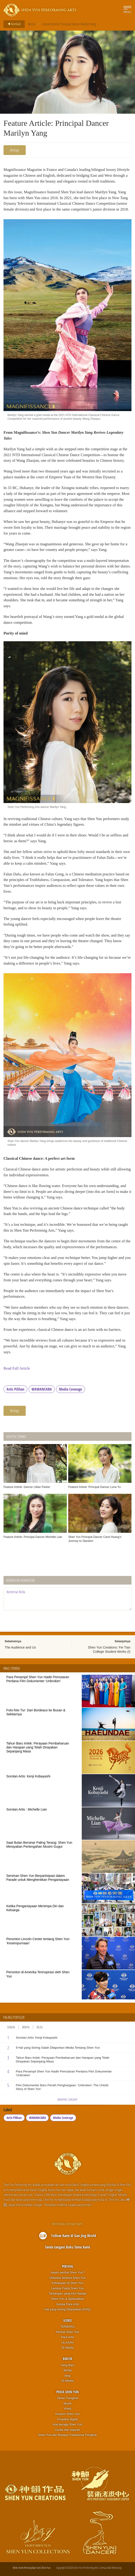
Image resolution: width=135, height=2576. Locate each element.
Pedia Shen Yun (67, 2391)
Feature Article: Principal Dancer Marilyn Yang (69, 24)
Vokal (67, 2408)
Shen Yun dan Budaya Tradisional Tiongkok (67, 2435)
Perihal (67, 2266)
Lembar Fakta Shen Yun (67, 2288)
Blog (40, 2027)
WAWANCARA (42, 1389)
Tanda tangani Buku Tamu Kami (67, 2247)
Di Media (67, 2347)
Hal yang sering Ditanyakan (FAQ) (67, 2309)
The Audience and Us (20, 1647)
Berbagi (14, 150)
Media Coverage (70, 1389)
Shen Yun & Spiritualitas (67, 2299)
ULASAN (67, 2342)
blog (68, 2375)
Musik (67, 2403)
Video (67, 2320)
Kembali (13, 24)
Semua (11, 2027)
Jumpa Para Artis (67, 2304)
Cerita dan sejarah (67, 2430)
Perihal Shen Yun (67, 2332)
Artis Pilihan (15, 1389)
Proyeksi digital (67, 2419)
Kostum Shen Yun (67, 2414)
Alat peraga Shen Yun (67, 2424)
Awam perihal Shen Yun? (67, 2272)
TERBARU (67, 2326)
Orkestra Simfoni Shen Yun (67, 2278)
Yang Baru (67, 2365)
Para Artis (67, 2337)
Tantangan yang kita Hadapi (67, 2293)
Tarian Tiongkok (67, 2398)
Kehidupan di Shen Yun (67, 2283)
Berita (31, 24)
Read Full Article (17, 1368)
